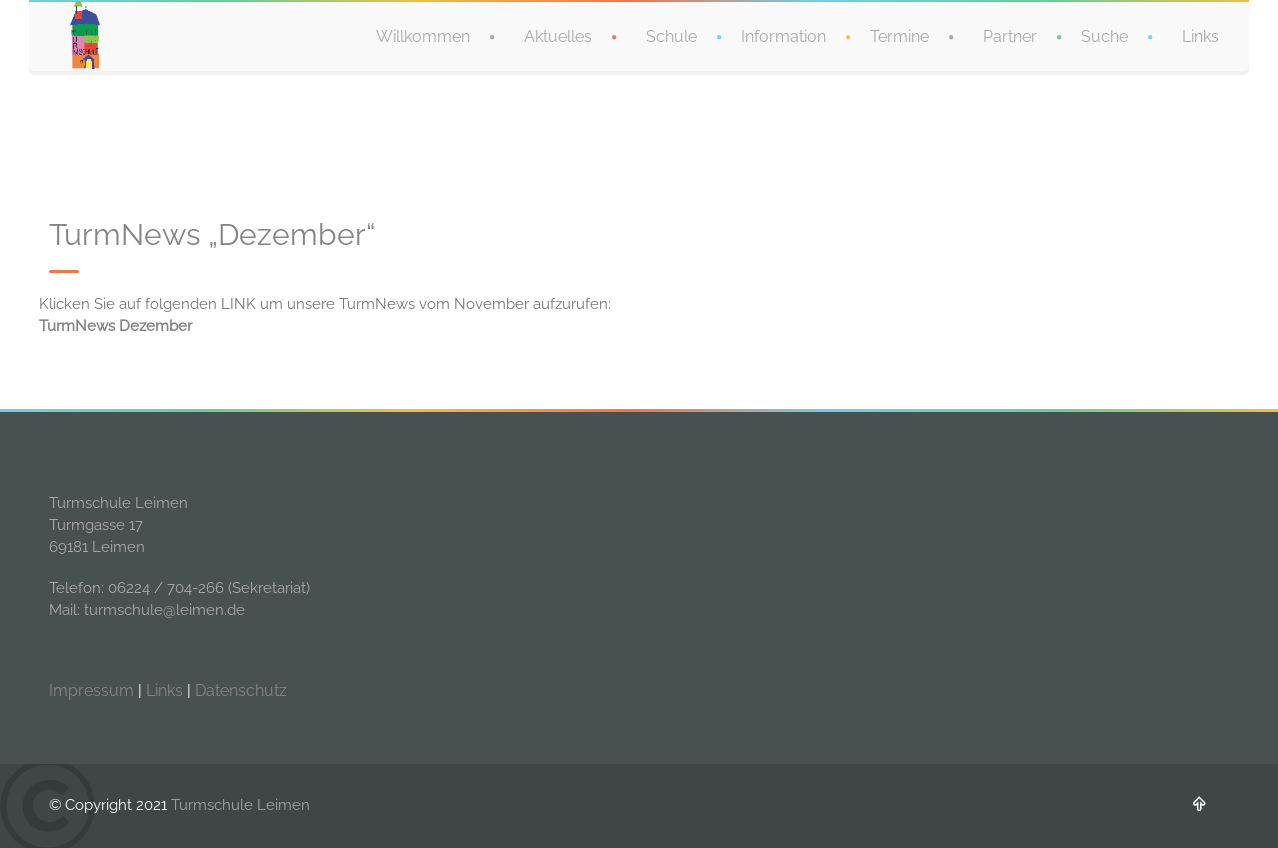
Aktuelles (558, 35)
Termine (899, 35)
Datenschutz (241, 690)
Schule (671, 35)
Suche (1104, 35)
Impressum (91, 690)
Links (1200, 35)
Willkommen (423, 35)
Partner (1010, 35)
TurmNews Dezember (115, 326)
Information (783, 35)
